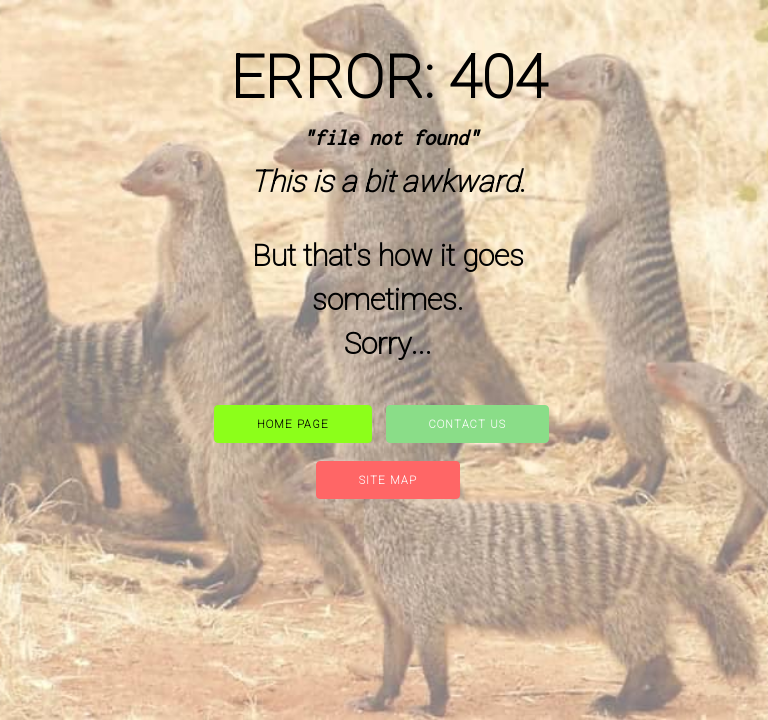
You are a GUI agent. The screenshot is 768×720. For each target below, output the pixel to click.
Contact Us (467, 424)
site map (388, 480)
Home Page (293, 424)
